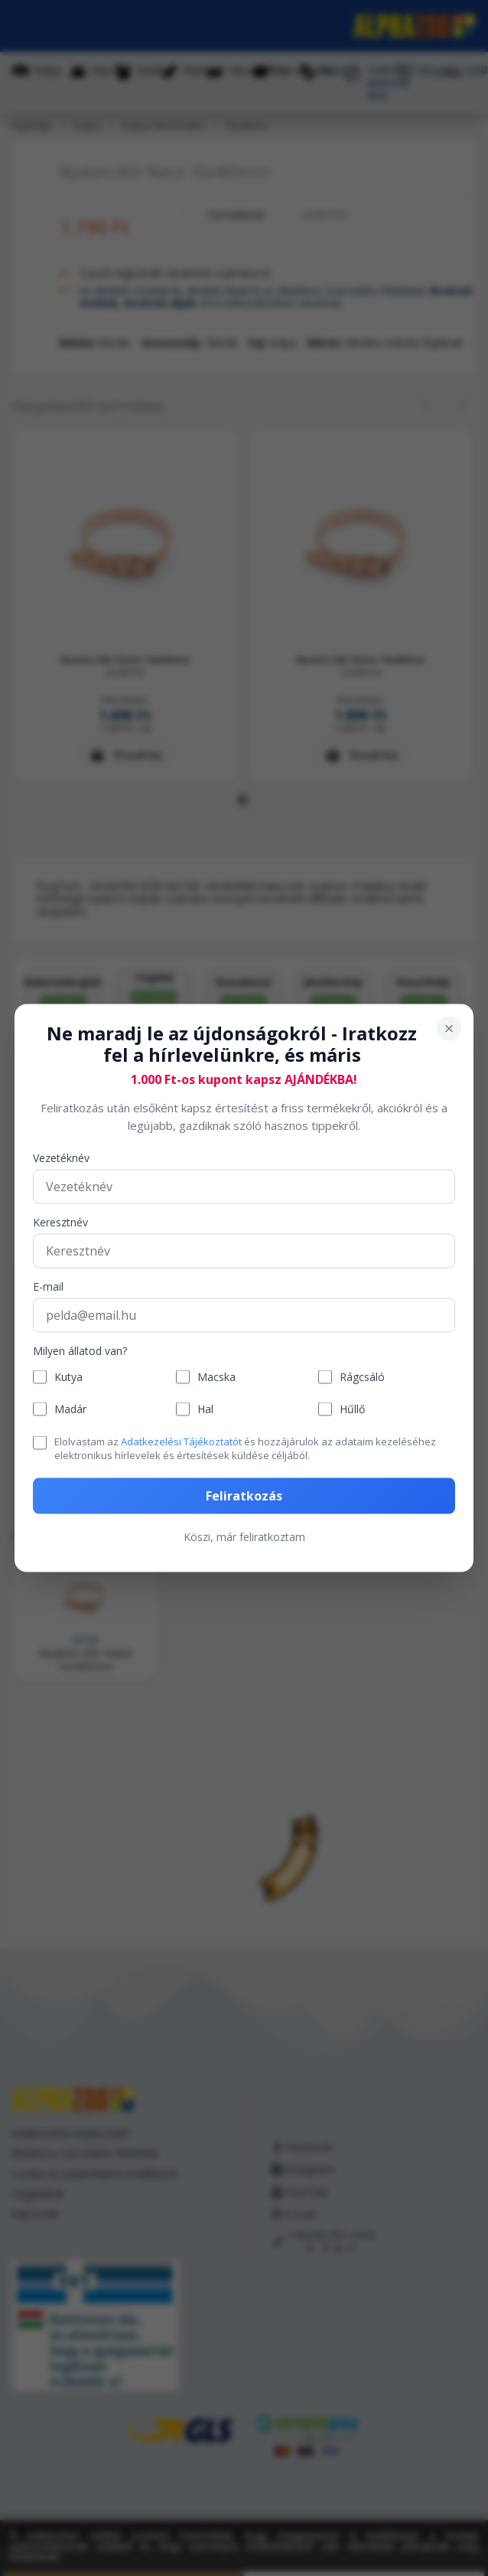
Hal (205, 1408)
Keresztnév (60, 1222)
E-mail (48, 1287)
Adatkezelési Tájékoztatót (181, 1441)
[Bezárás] (449, 1028)
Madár (70, 1408)
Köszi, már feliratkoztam (244, 1536)
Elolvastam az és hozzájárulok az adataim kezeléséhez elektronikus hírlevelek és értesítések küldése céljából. (245, 1448)
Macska (216, 1376)
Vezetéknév (61, 1158)
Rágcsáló (362, 1376)
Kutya (68, 1376)
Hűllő (352, 1408)
